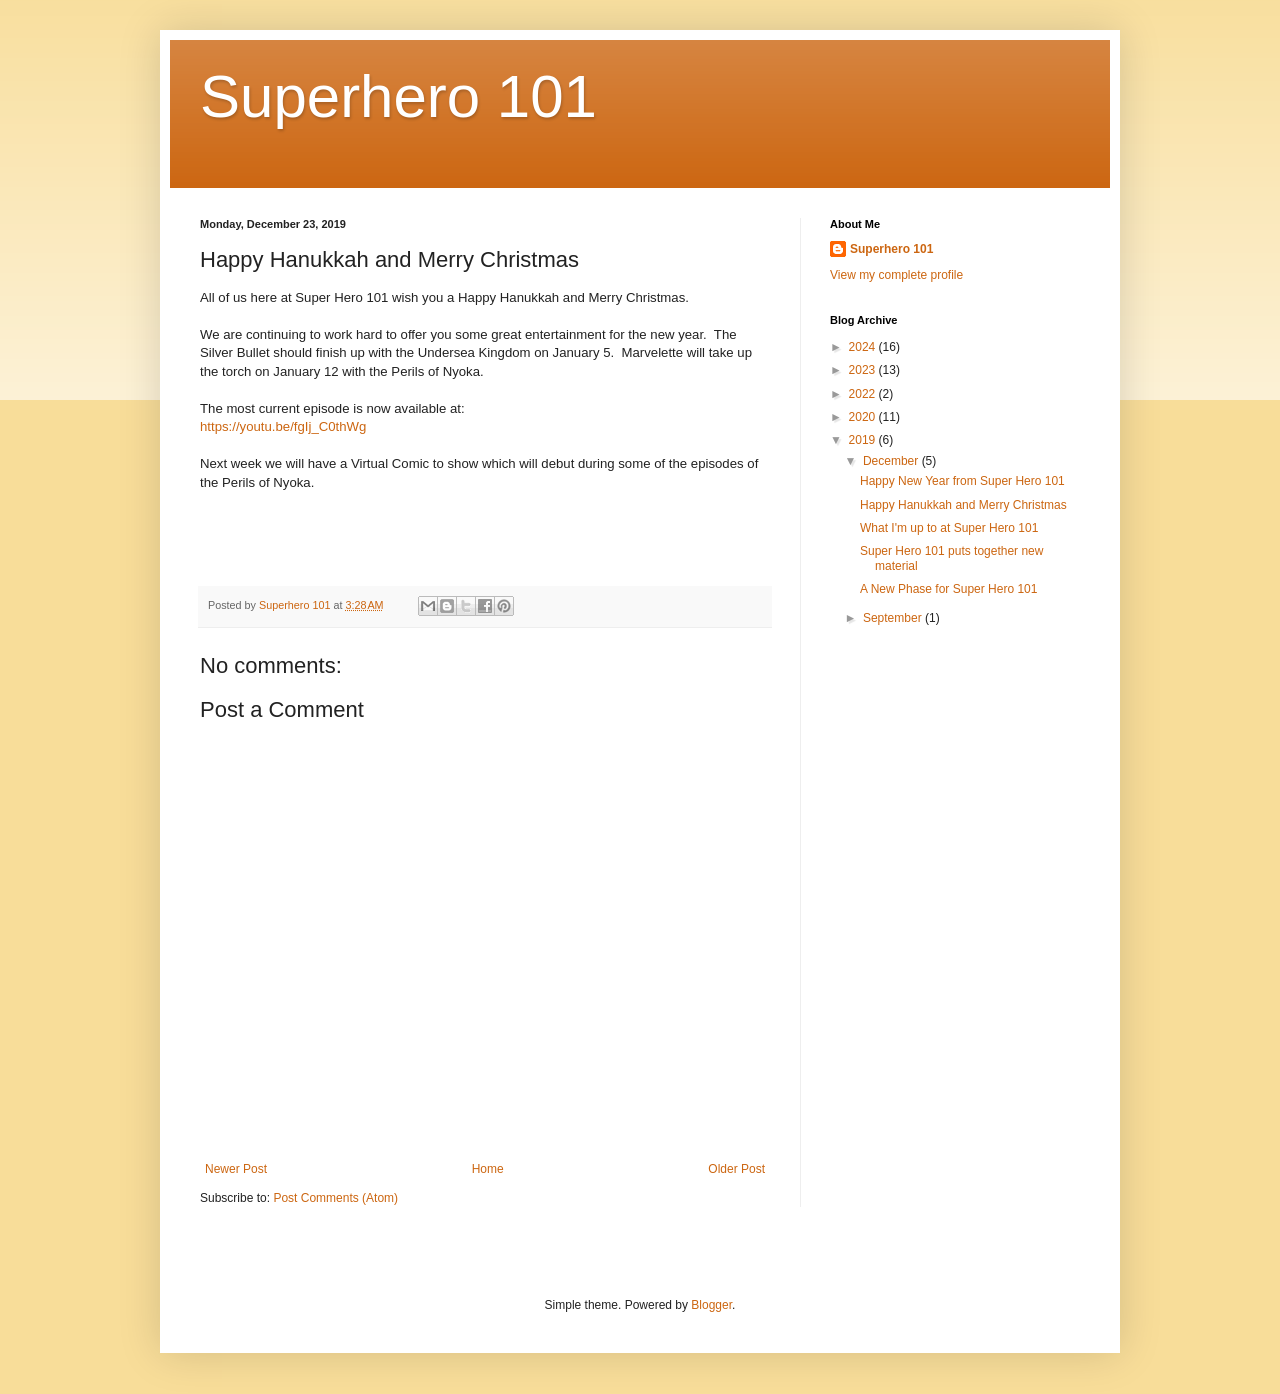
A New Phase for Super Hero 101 (948, 589)
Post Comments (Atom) (335, 1198)
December (892, 461)
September (894, 618)
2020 (864, 417)
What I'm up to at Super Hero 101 (949, 528)
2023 (864, 370)
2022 (864, 394)
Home (488, 1169)
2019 (864, 440)
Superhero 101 (398, 96)
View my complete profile (896, 275)
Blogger (711, 1305)
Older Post (736, 1169)
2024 (864, 347)
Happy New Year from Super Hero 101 (962, 481)
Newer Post (236, 1169)
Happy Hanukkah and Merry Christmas (963, 505)
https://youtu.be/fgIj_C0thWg (283, 426)
